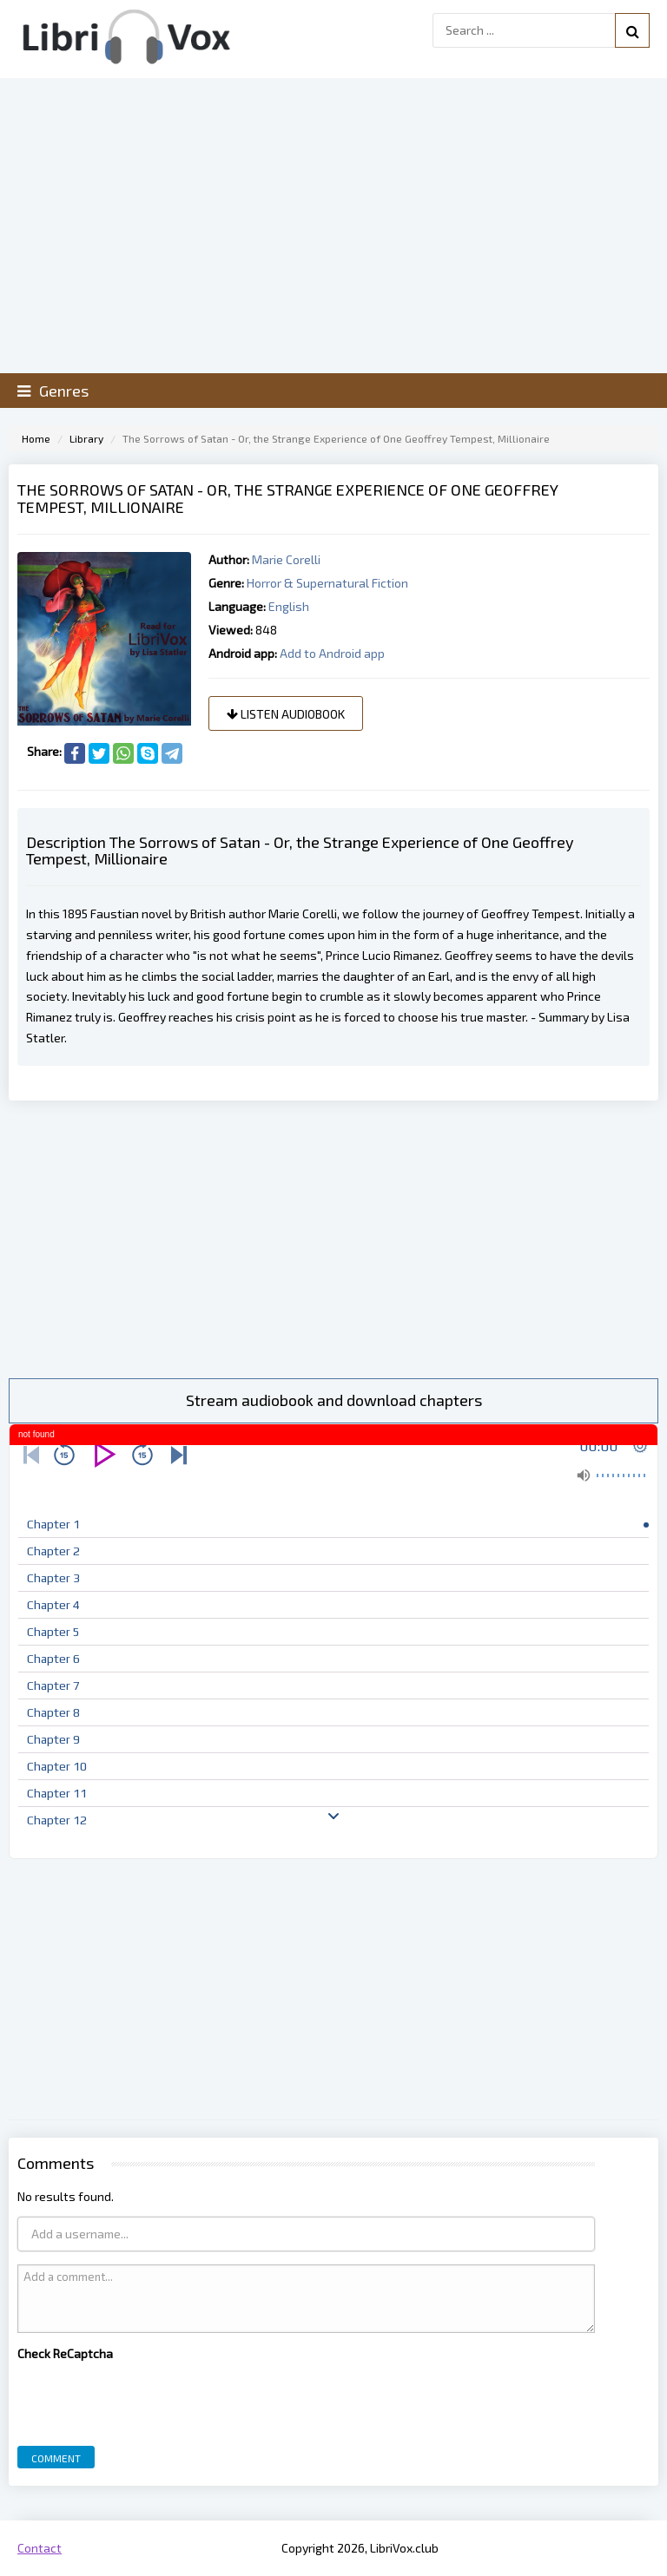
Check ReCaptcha (65, 2353)
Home (36, 438)
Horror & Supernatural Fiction (327, 582)
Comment (56, 2458)
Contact (39, 2547)
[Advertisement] (333, 1239)
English (288, 606)
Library (86, 438)
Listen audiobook (286, 713)
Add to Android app (332, 653)
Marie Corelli (286, 559)
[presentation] (149, 2399)
